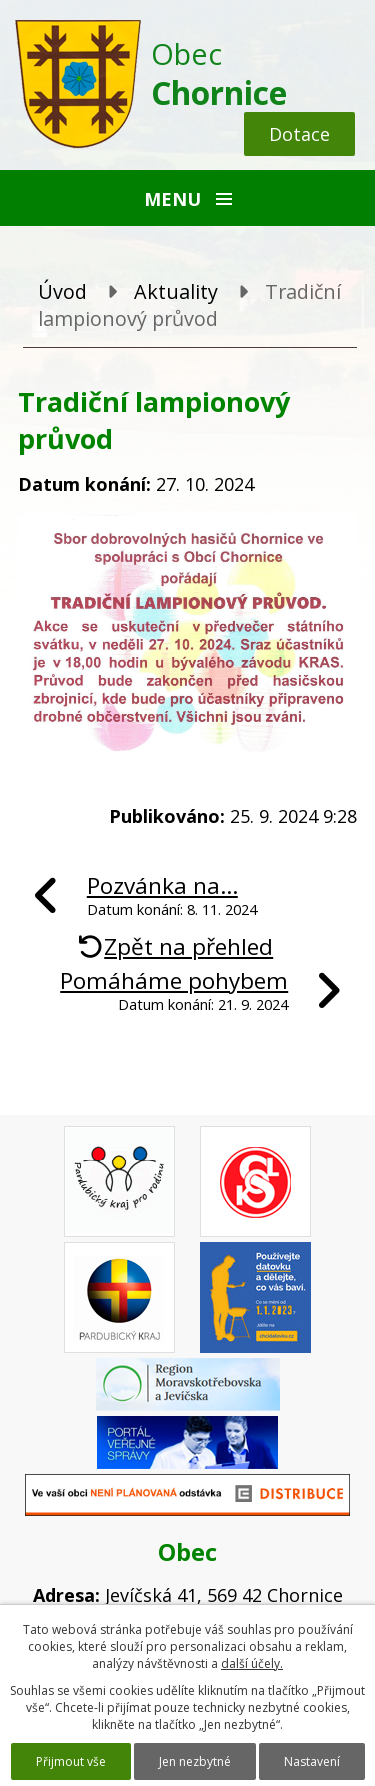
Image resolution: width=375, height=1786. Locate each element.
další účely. (252, 1663)
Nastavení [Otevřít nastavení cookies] (312, 1761)
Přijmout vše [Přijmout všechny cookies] (71, 1761)
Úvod (62, 291)
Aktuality (176, 291)
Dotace (299, 134)
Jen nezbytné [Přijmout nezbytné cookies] (195, 1761)
